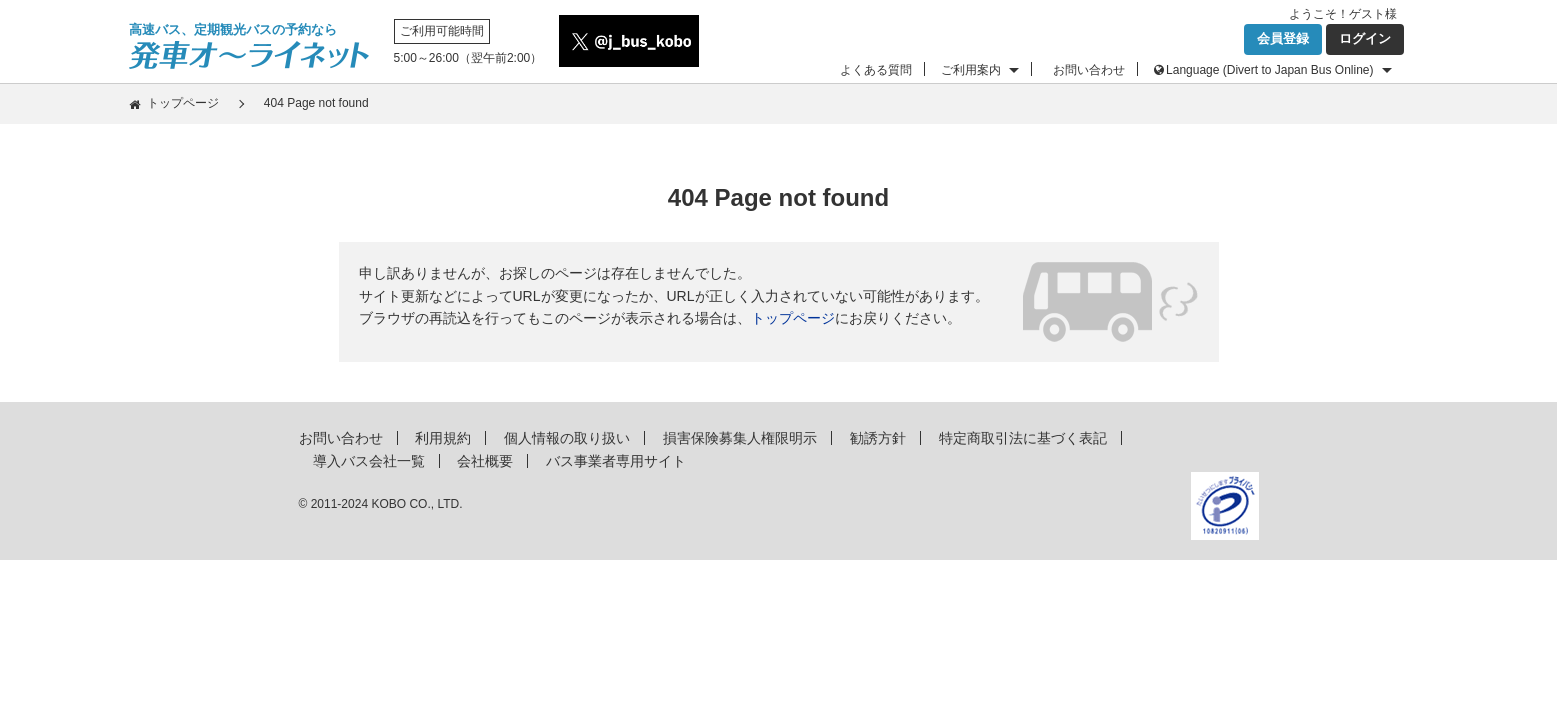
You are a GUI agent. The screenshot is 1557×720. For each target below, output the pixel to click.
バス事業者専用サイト (616, 461)
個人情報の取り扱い (567, 438)
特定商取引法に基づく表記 (1023, 438)
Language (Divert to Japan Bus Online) (1269, 70)
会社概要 (485, 461)
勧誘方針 (878, 438)
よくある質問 (876, 70)
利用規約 (443, 438)
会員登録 (1283, 38)
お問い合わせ (1089, 70)
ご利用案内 (971, 70)
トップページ (183, 103)
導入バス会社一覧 (369, 461)
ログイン (1365, 38)
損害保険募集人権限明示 (740, 438)
